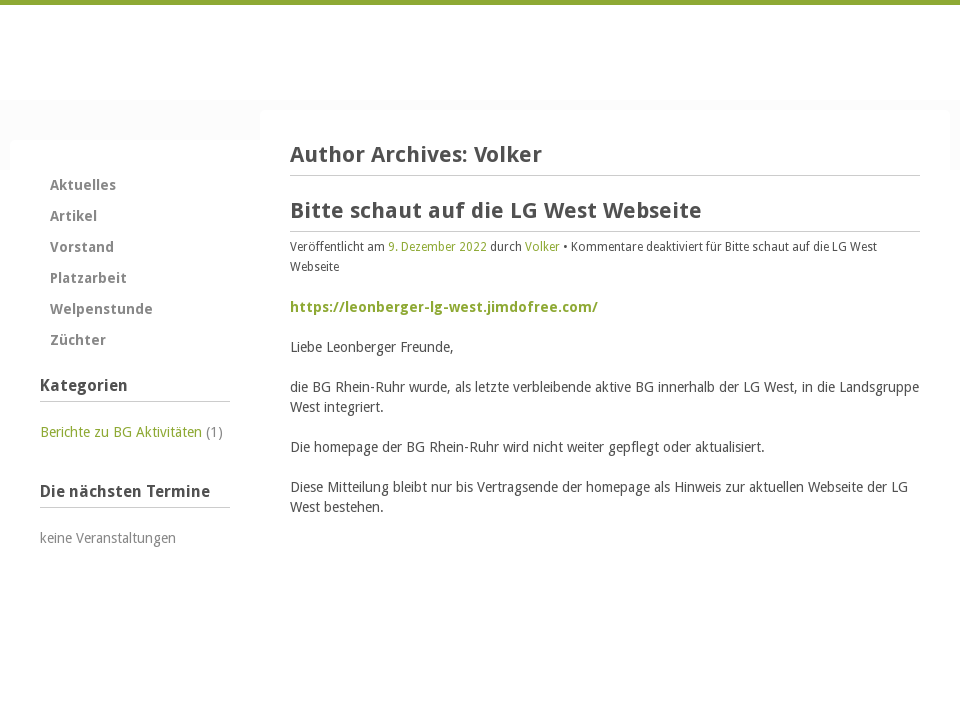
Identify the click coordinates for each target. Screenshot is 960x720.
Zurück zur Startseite (135, 52)
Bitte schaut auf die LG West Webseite (496, 210)
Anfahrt (862, 51)
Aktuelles (83, 185)
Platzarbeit (88, 278)
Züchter (78, 340)
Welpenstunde (101, 309)
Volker (508, 154)
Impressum (904, 51)
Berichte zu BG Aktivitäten (121, 432)
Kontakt (820, 51)
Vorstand (82, 247)
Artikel (73, 216)
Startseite (778, 51)
